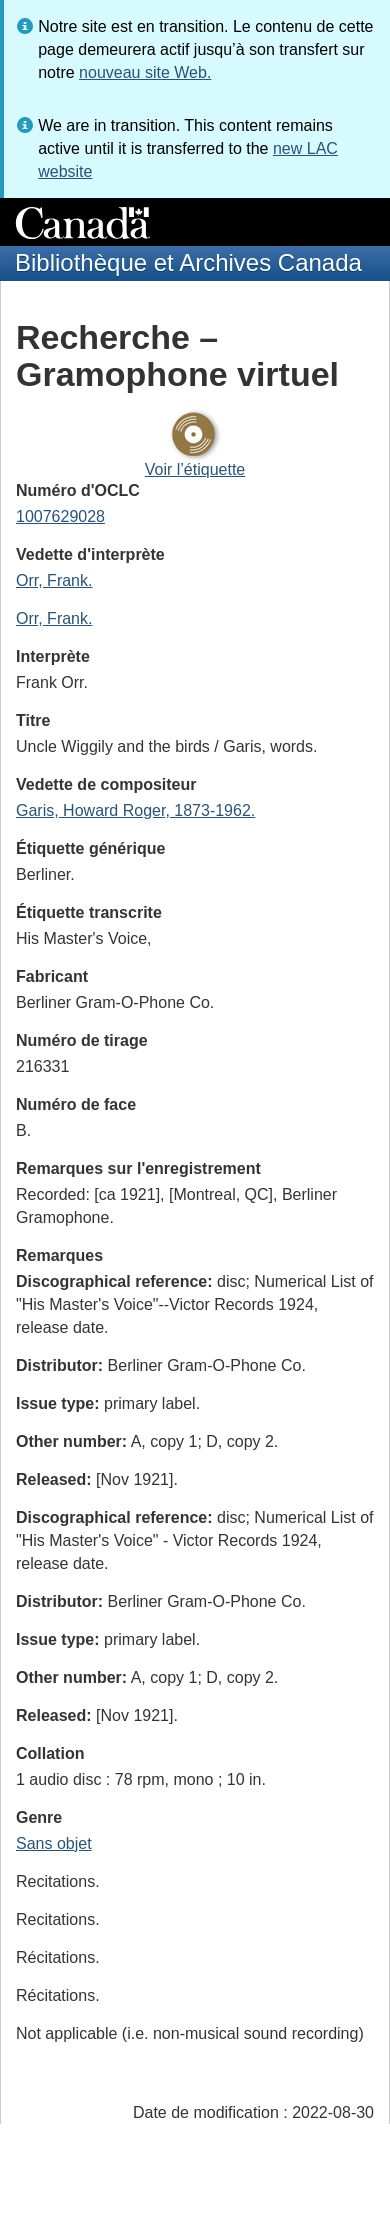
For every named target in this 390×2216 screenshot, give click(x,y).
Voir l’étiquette (195, 469)
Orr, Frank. (54, 580)
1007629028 (60, 516)
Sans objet (54, 1843)
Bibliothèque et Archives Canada (188, 262)
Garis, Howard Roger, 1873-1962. (135, 810)
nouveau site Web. (145, 72)
